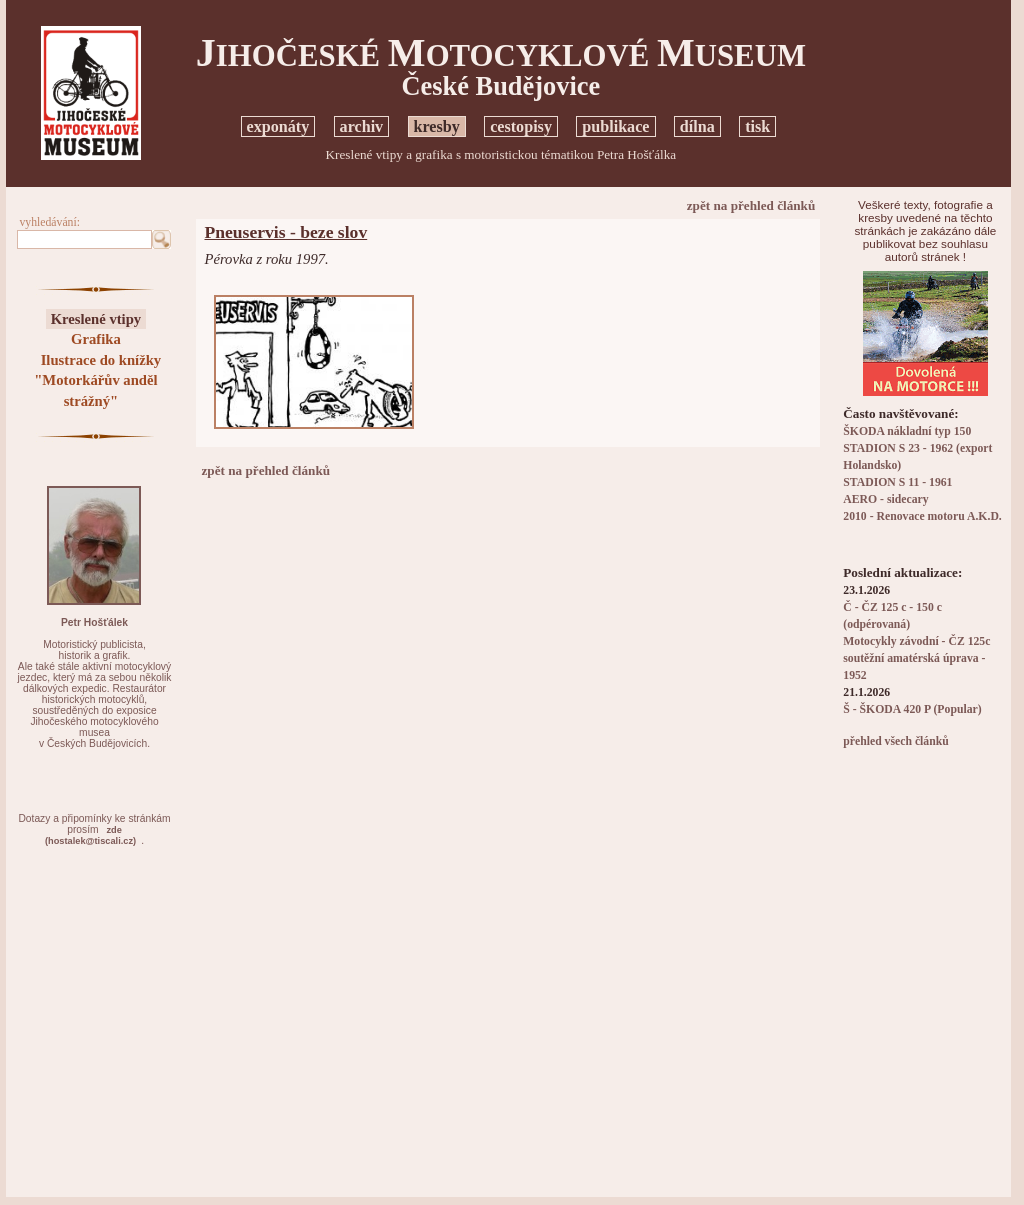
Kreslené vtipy (96, 319)
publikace (615, 126)
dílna (697, 126)
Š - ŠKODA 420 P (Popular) (912, 709)
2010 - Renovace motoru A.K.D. (922, 516)
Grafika (96, 339)
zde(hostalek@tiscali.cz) (90, 835)
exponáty (278, 126)
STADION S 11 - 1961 (897, 482)
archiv (362, 126)
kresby (437, 126)
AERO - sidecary (885, 499)
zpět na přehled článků (751, 205)
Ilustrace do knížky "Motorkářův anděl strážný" (97, 380)
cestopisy (521, 126)
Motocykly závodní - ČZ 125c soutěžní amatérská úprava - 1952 (916, 658)
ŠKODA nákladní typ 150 (907, 431)
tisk (757, 126)
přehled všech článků (895, 741)
